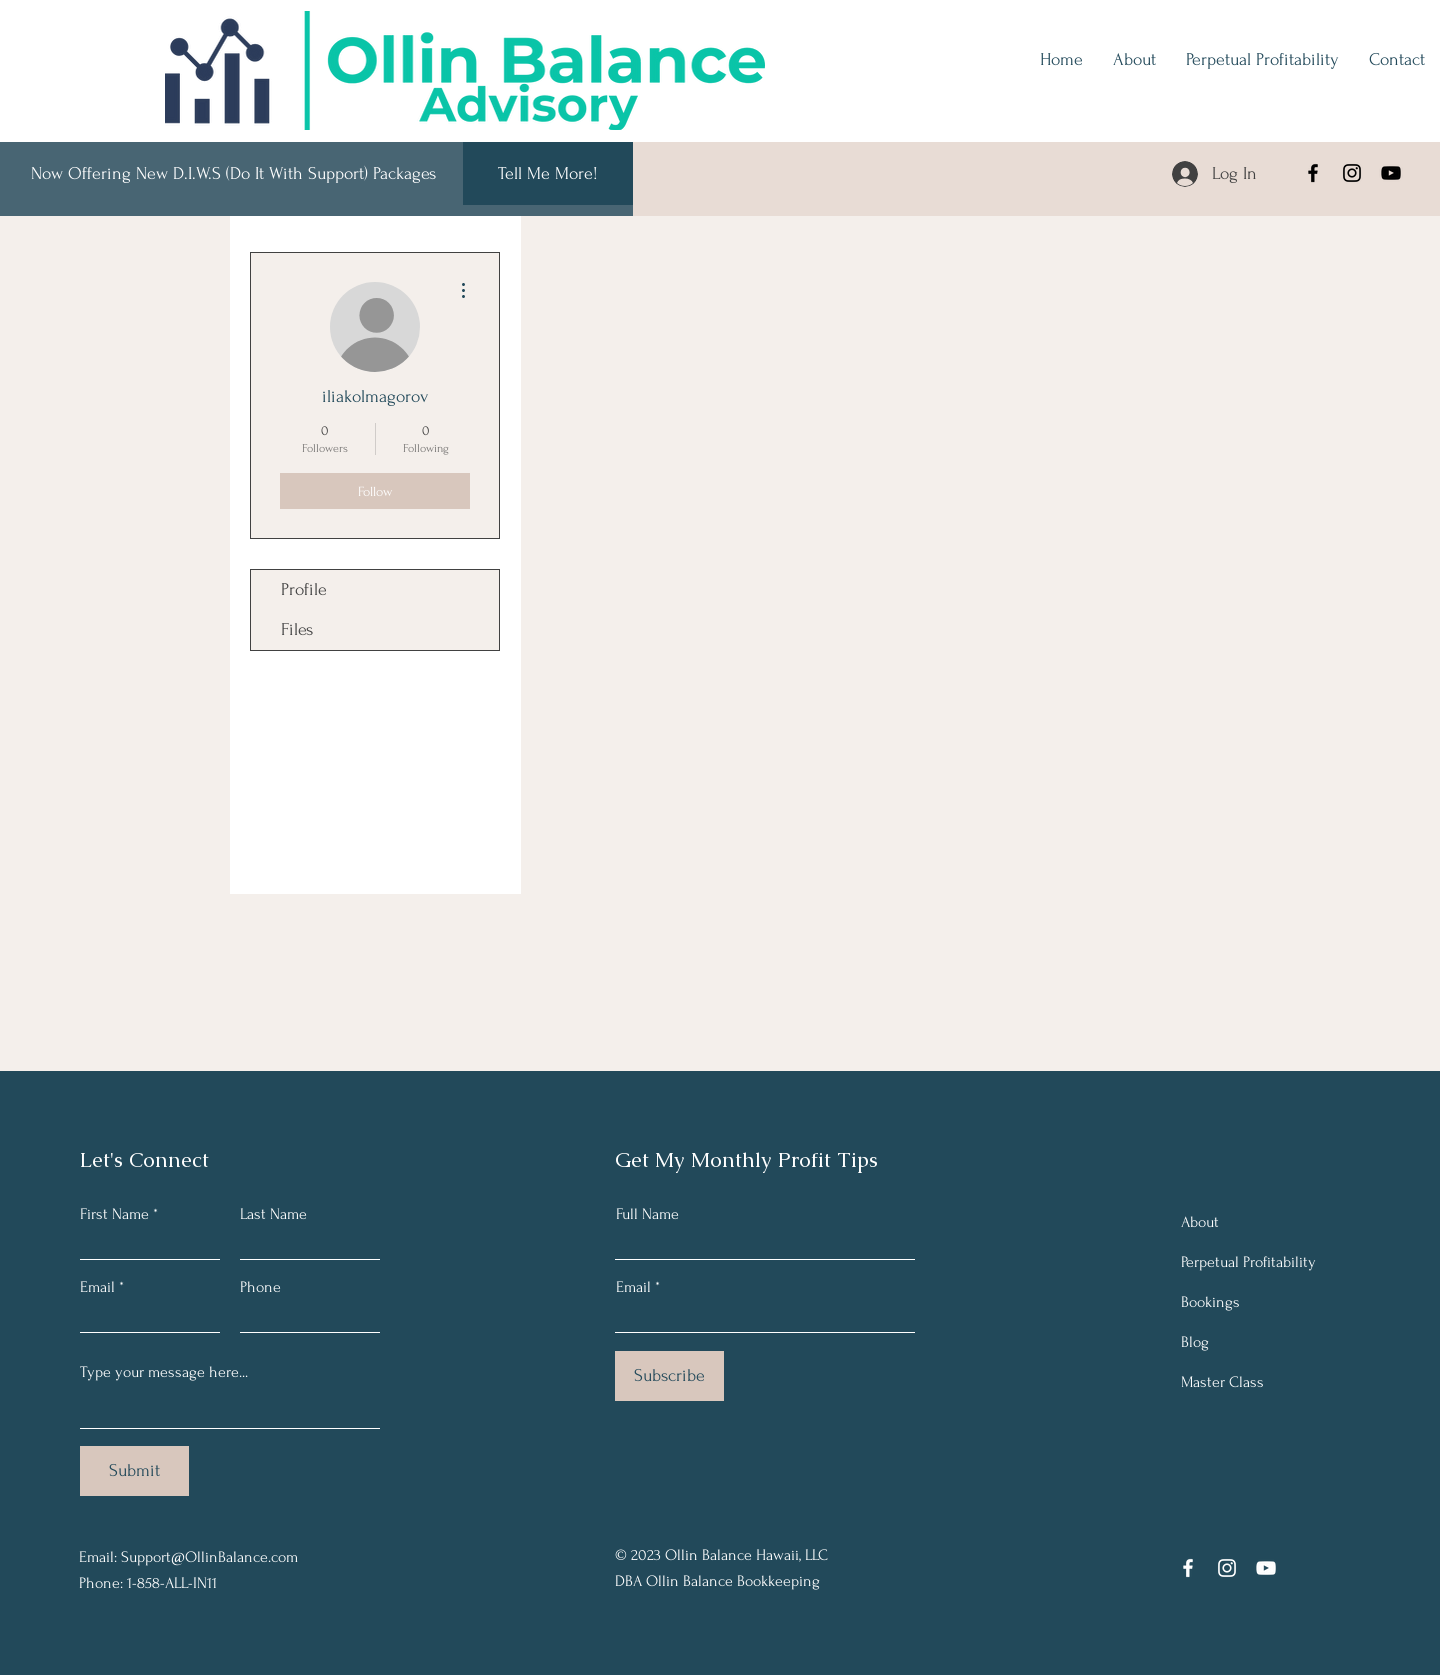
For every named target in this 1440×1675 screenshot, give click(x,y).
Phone (260, 1287)
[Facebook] (1313, 173)
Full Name (647, 1214)
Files (297, 629)
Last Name (273, 1214)
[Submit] (134, 1471)
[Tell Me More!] (548, 173)
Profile (304, 589)
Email (97, 1287)
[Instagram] (1352, 173)
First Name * (119, 1214)
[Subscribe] (669, 1376)
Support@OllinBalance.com (209, 1557)
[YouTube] (1391, 173)
